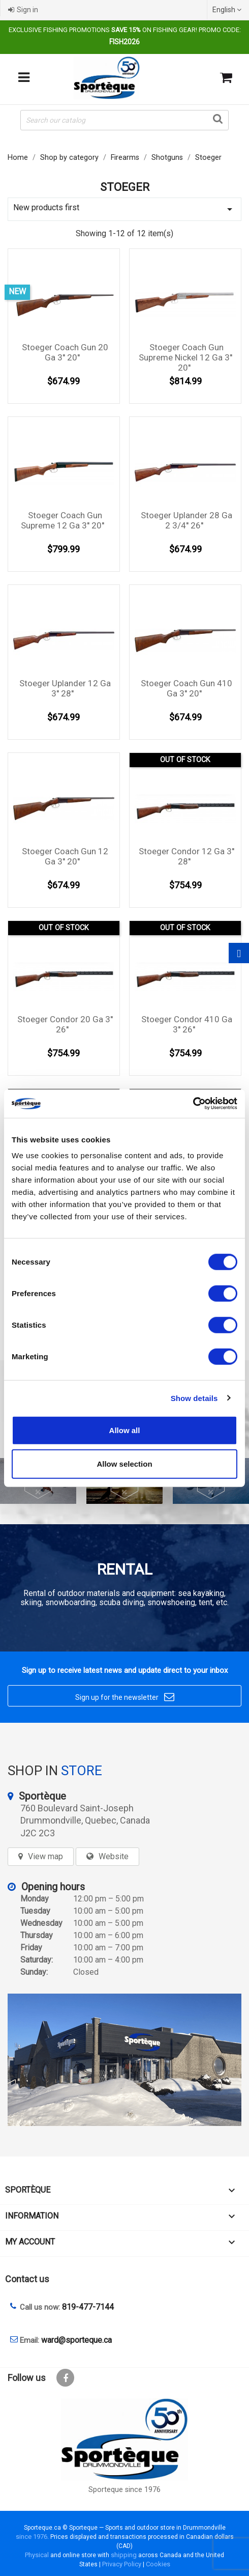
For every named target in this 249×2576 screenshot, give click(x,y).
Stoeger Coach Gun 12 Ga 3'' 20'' (65, 856)
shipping (124, 2555)
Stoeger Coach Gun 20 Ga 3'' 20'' (65, 352)
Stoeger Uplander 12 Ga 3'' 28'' (65, 688)
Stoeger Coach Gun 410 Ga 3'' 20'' (186, 688)
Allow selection (124, 1463)
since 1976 (31, 2536)
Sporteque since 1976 (124, 2489)
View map (45, 1856)
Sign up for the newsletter (124, 1697)
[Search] (124, 120)
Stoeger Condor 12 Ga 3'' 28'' (186, 856)
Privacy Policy (121, 2564)
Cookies (158, 2564)
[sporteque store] (124, 2060)
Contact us (27, 2279)
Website (114, 1856)
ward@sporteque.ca (76, 2340)
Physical (37, 2555)
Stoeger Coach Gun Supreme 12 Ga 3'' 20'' (62, 520)
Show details (194, 1397)
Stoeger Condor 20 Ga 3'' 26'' (65, 1024)
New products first (124, 209)
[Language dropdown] (228, 9)
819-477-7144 (88, 2307)
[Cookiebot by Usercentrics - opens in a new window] (192, 1103)
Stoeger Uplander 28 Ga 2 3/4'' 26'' (186, 520)
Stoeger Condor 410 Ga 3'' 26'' (186, 1024)
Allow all (124, 1430)
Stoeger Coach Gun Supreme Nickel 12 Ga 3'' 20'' (185, 357)
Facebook (65, 2378)
